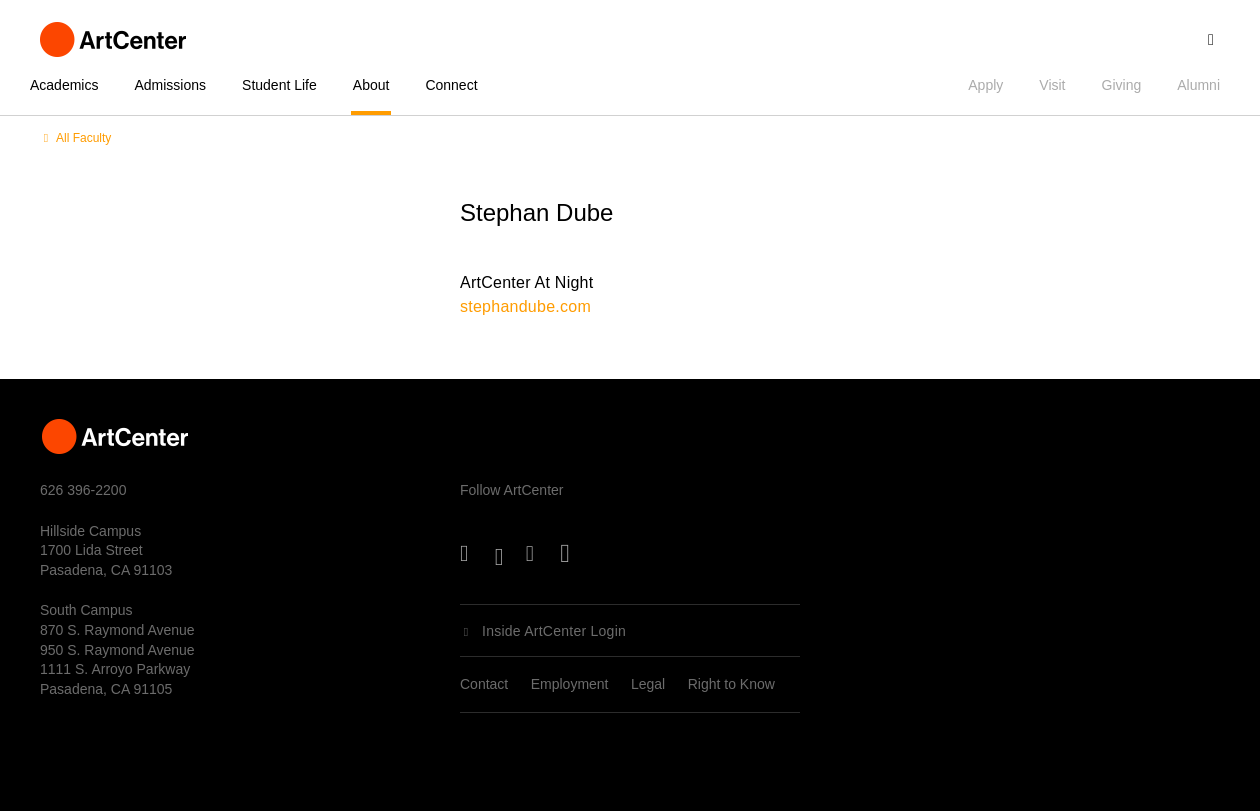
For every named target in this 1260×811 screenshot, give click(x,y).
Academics (64, 85)
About (371, 85)
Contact (484, 684)
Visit (1052, 85)
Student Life (279, 85)
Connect (451, 85)
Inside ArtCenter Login (554, 631)
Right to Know (731, 684)
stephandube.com (525, 306)
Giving (1122, 85)
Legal (648, 684)
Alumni (1198, 85)
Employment (570, 684)
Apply (985, 85)
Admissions (170, 85)
